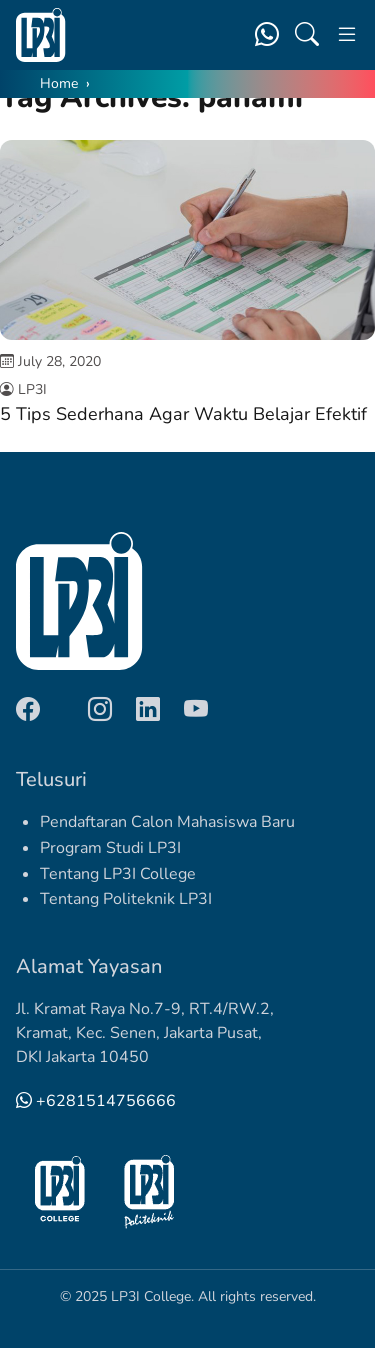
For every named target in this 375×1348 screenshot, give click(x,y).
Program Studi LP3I (110, 848)
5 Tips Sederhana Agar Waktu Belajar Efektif (183, 414)
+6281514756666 (96, 1101)
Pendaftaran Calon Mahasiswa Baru (167, 822)
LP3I (32, 389)
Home (59, 83)
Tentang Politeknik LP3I (126, 899)
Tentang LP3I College (118, 874)
